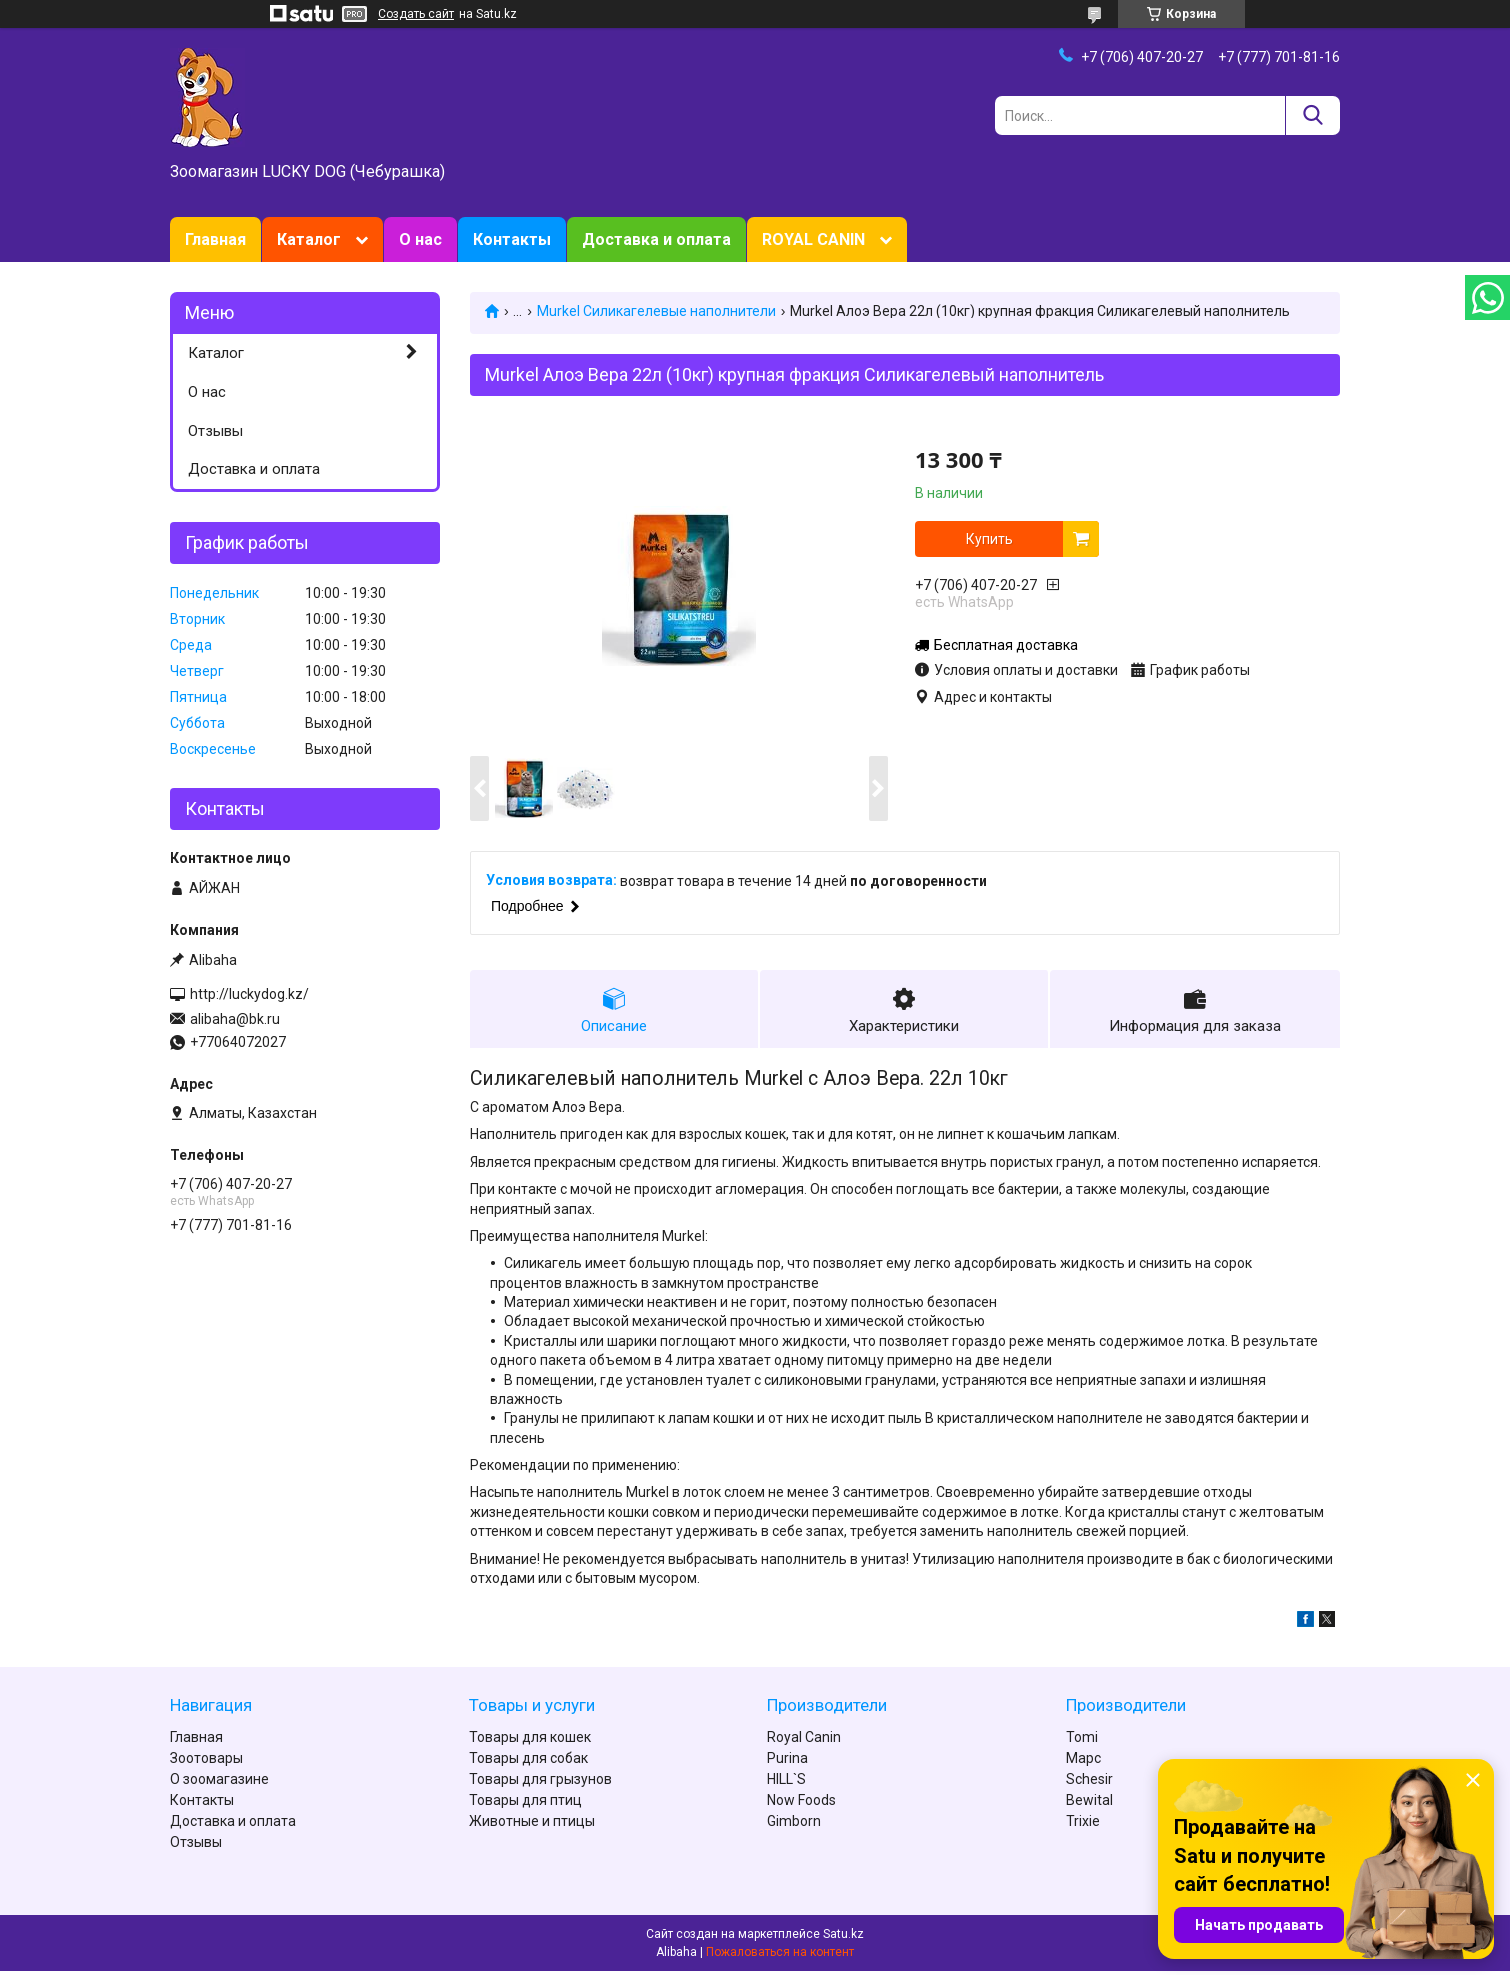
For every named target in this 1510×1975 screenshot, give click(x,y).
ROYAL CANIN (813, 239)
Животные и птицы (532, 1825)
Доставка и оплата (656, 239)
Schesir (1089, 1783)
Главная (215, 239)
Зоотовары (206, 1762)
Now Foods (801, 1804)
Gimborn (794, 1825)
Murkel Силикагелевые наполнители (656, 311)
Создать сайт (416, 14)
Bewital (1089, 1804)
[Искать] (1312, 115)
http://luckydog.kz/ (249, 994)
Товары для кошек (530, 1741)
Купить (989, 539)
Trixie (1083, 1825)
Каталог (309, 239)
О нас (420, 239)
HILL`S (786, 1783)
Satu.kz (843, 1938)
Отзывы (215, 431)
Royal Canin (804, 1741)
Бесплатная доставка (1006, 645)
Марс (1083, 1762)
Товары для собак (528, 1762)
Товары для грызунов (540, 1783)
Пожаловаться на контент (780, 1956)
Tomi (1082, 1741)
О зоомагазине (219, 1783)
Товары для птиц (525, 1804)
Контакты (512, 239)
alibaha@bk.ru (235, 1019)
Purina (787, 1762)
